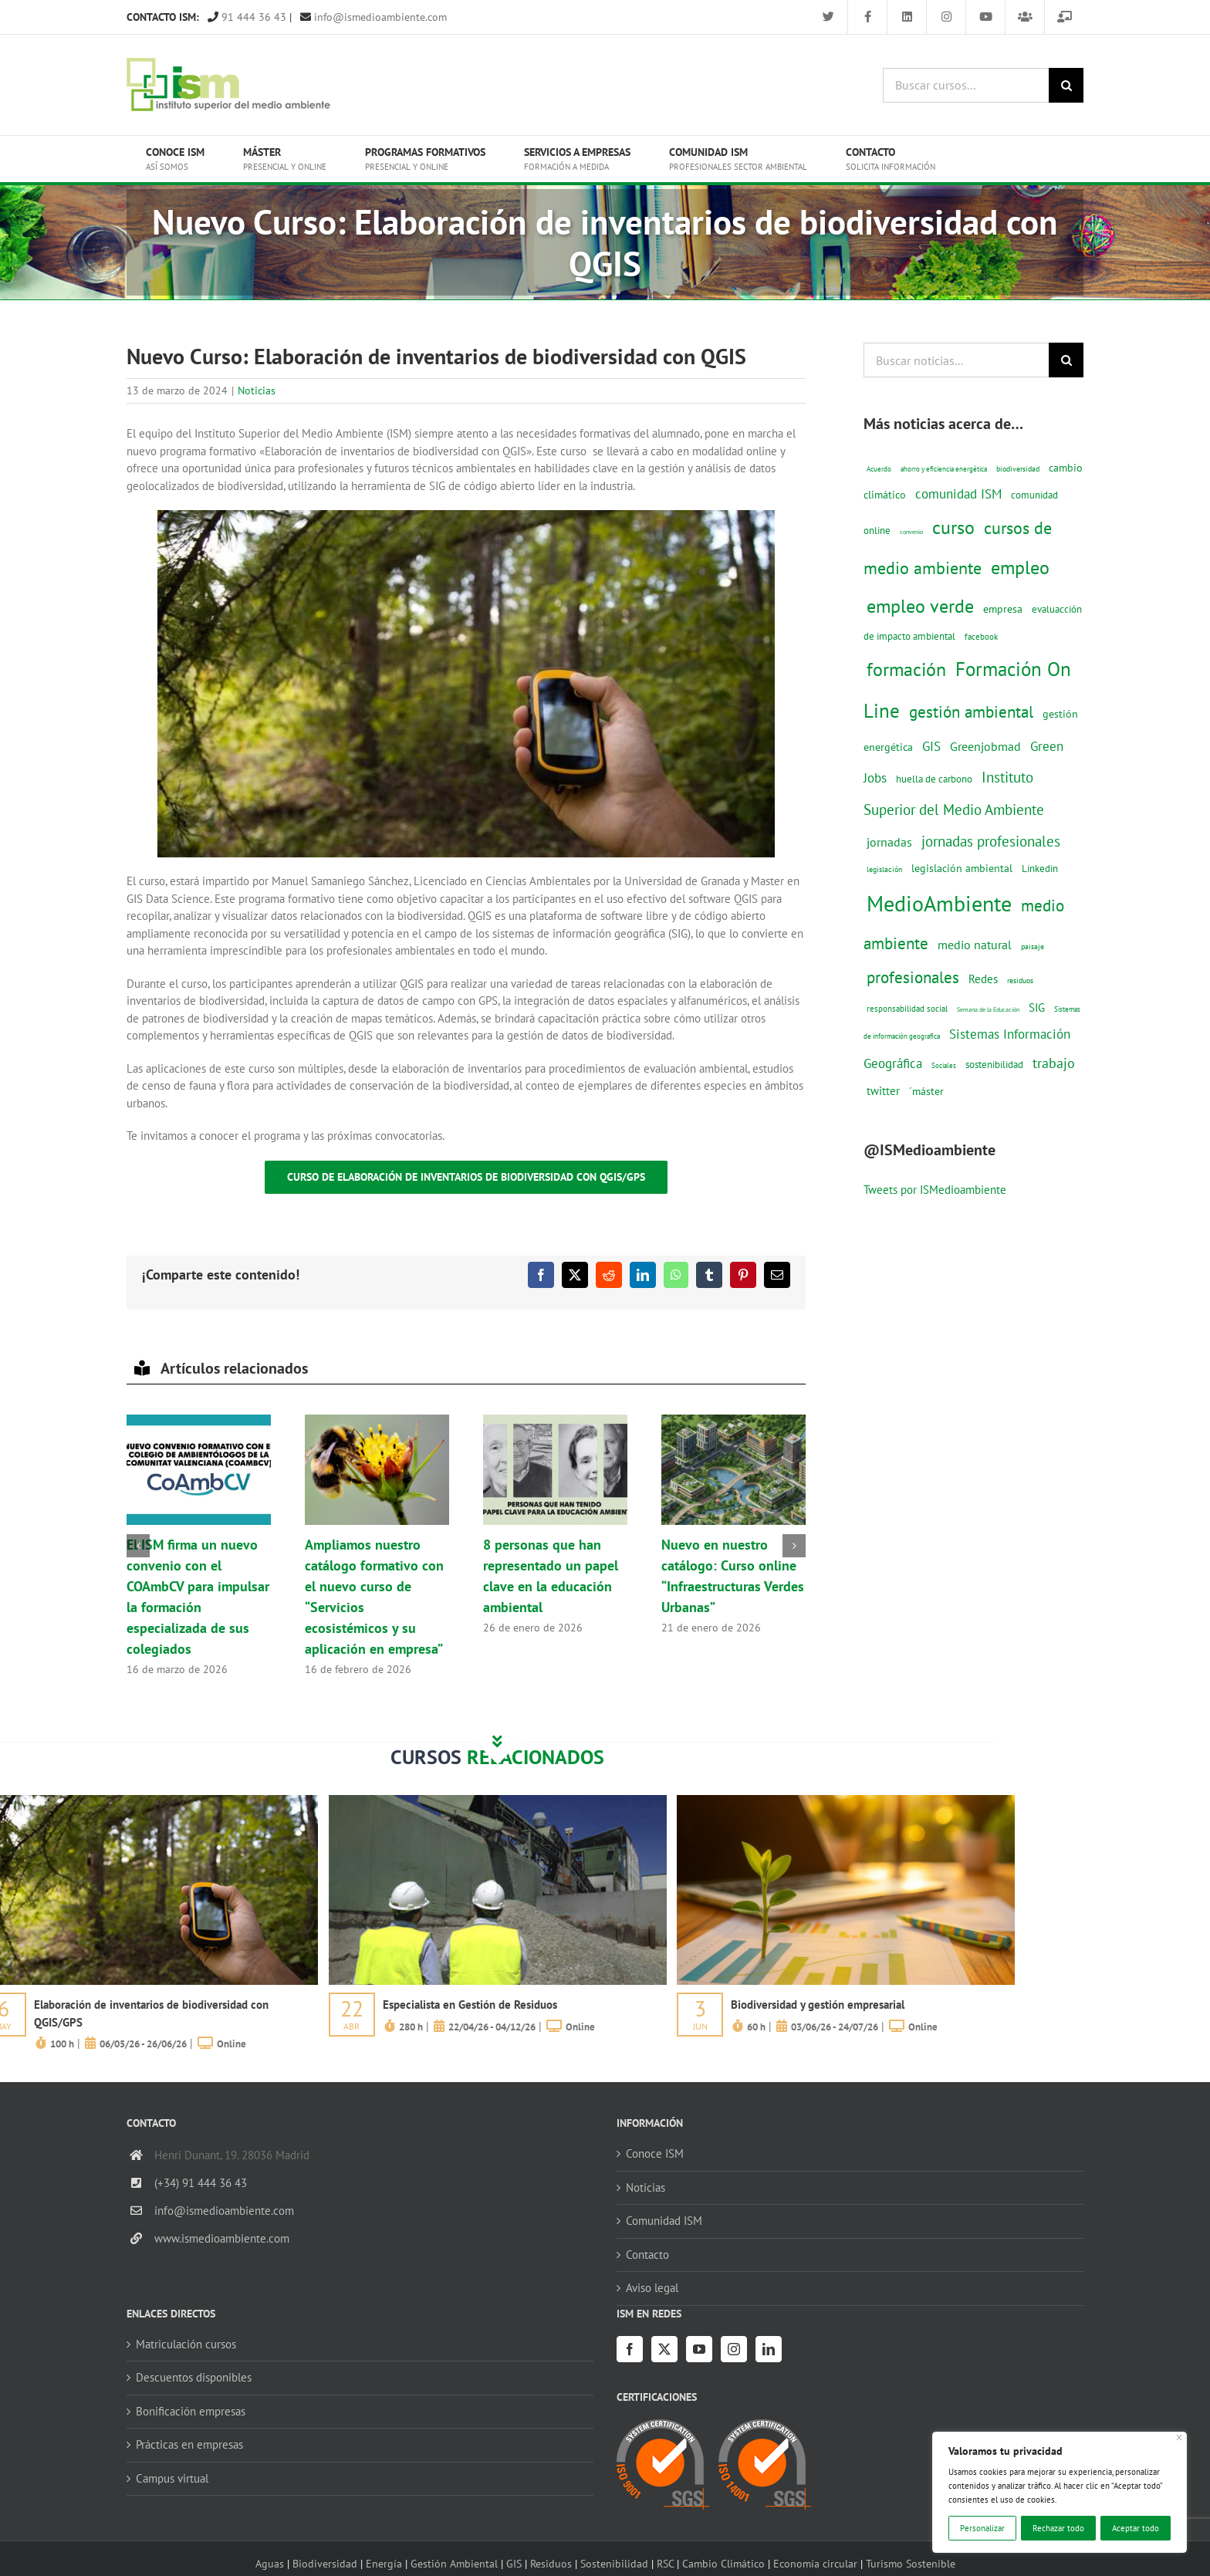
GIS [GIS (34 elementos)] (931, 746)
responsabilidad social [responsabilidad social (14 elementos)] (907, 1008)
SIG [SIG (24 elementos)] (1037, 1007)
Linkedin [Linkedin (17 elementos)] (1040, 868)
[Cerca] (1179, 2437)
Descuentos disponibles (194, 2377)
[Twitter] (664, 2349)
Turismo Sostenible (910, 2563)
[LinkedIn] (768, 2349)
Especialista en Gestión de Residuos (470, 2004)
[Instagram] (734, 2349)
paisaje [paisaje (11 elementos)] (1032, 946)
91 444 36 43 (247, 17)
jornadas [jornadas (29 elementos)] (889, 842)
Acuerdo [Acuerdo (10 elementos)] (879, 469)
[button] (138, 1545)
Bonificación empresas (190, 2411)
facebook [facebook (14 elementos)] (981, 636)
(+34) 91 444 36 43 (200, 2182)
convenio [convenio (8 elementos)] (911, 532)
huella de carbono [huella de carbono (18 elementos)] (934, 779)
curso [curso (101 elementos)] (953, 527)
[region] (1059, 2492)
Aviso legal (652, 2287)
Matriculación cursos (186, 2344)
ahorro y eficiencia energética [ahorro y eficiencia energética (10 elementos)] (944, 469)
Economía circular (815, 2563)
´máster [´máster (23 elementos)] (926, 1090)
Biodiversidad (324, 2563)
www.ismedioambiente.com (221, 2238)
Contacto (647, 2254)
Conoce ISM (655, 2153)
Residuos (551, 2563)
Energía (384, 2563)
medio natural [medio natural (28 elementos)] (975, 944)
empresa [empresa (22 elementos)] (1002, 609)
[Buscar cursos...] (966, 85)
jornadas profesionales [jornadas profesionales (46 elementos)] (990, 841)
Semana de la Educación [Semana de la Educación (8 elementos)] (988, 1009)
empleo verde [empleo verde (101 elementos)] (920, 606)
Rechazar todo (1058, 2528)
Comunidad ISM (664, 2220)
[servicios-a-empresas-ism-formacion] (498, 1800)
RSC (665, 2563)
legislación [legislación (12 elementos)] (884, 869)
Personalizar (982, 2528)
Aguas (269, 2563)
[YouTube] (699, 2349)
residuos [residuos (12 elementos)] (1020, 980)
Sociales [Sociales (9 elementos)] (943, 1065)
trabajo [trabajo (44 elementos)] (1054, 1062)
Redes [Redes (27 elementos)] (983, 978)
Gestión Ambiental (454, 2563)
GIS (514, 2563)
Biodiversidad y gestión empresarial (817, 2004)
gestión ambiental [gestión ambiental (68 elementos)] (971, 711)
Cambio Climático (723, 2563)
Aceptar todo (1135, 2528)
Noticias (256, 390)
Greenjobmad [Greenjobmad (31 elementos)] (985, 746)
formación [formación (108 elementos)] (906, 669)
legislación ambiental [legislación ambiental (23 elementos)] (961, 867)
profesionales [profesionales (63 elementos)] (913, 977)
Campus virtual (172, 2478)
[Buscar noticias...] (956, 360)
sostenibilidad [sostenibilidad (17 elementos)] (994, 1064)
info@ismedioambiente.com (373, 17)
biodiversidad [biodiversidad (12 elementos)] (1017, 468)
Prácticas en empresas (189, 2444)
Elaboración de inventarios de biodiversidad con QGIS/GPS (151, 2013)
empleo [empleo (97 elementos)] (1020, 567)
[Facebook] (630, 2349)
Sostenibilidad (614, 2563)
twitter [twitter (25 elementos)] (883, 1090)
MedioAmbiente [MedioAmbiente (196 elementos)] (939, 903)
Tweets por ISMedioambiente (935, 1189)
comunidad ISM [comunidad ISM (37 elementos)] (958, 493)
